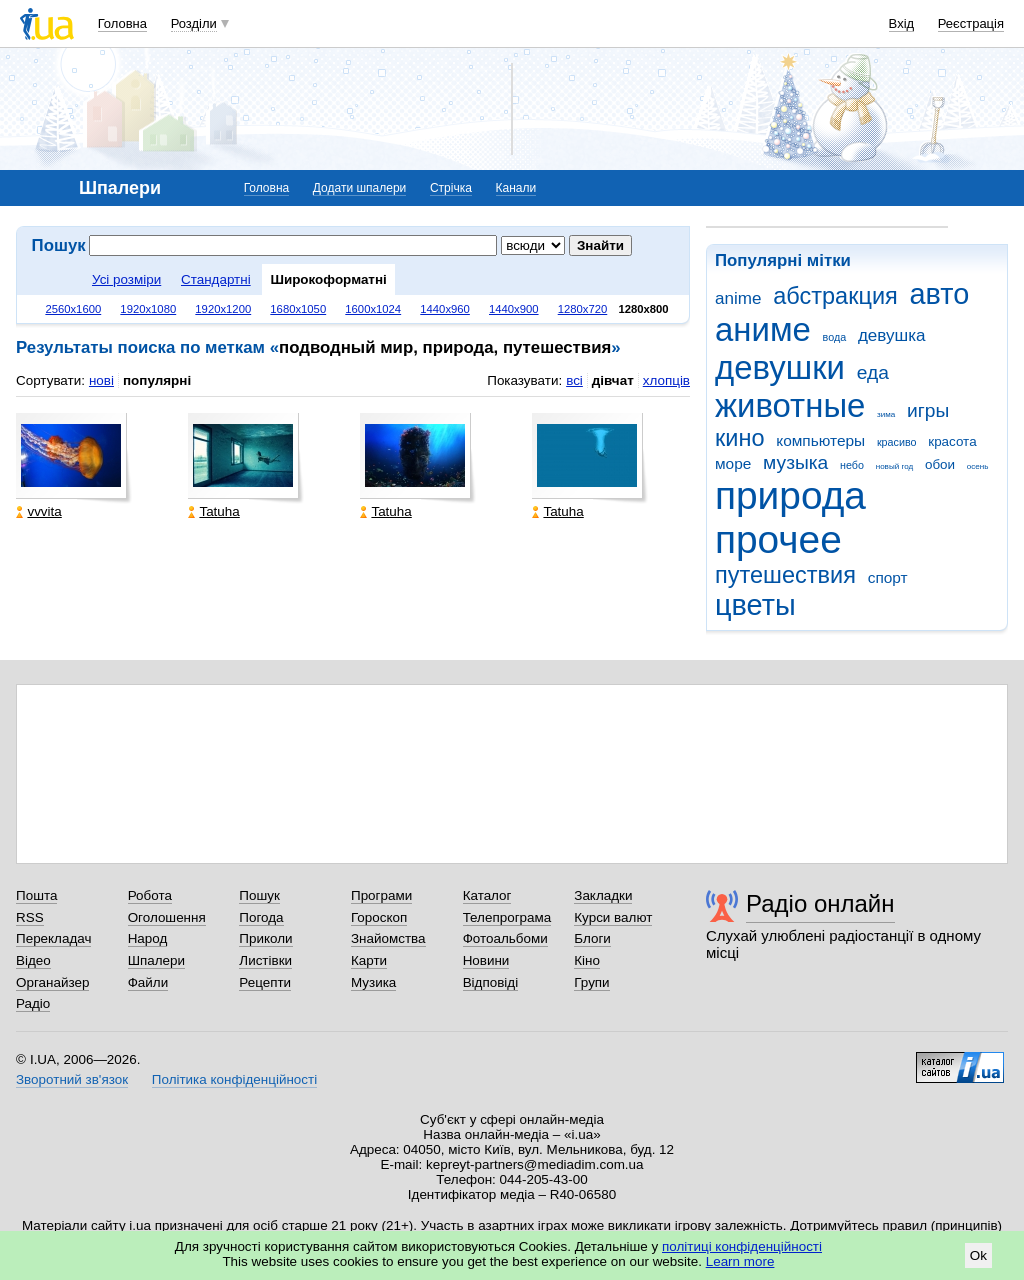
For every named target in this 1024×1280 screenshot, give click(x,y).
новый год (894, 466)
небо (852, 465)
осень (978, 466)
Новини (486, 960)
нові (101, 380)
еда (873, 372)
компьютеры (820, 440)
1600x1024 (373, 309)
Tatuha (213, 511)
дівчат (613, 380)
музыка (795, 462)
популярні (157, 380)
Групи (591, 982)
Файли (148, 982)
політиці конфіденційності (742, 1246)
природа (790, 495)
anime (738, 298)
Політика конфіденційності (234, 1079)
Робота (150, 895)
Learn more (740, 1261)
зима (886, 414)
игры (928, 410)
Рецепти (265, 982)
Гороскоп (379, 917)
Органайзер (52, 982)
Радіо (33, 1003)
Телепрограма (507, 917)
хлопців (666, 380)
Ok (978, 1255)
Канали (516, 188)
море (733, 463)
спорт (888, 577)
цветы (755, 605)
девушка (892, 335)
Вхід (902, 23)
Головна (122, 23)
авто (940, 294)
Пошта (36, 895)
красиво (897, 442)
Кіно (587, 960)
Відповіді (491, 982)
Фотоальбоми (505, 938)
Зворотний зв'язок (72, 1079)
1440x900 (514, 309)
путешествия (785, 575)
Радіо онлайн (820, 903)
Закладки (603, 895)
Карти (369, 960)
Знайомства (388, 938)
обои (940, 464)
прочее (778, 539)
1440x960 (445, 309)
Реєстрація (971, 23)
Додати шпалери (359, 188)
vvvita (38, 511)
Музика (373, 982)
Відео (33, 960)
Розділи (194, 23)
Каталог (487, 895)
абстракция (835, 296)
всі (574, 380)
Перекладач (53, 938)
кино (740, 438)
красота (952, 441)
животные (790, 405)
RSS (30, 917)
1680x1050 (298, 309)
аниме (763, 329)
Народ (148, 938)
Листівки (265, 960)
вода (835, 337)
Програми (381, 895)
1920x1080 (148, 309)
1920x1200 (223, 309)
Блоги (592, 938)
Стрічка (451, 188)
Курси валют (613, 917)
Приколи (265, 938)
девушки (780, 367)
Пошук (259, 895)
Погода (261, 917)
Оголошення (167, 917)
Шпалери (156, 960)
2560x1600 (73, 309)
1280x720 (583, 309)
